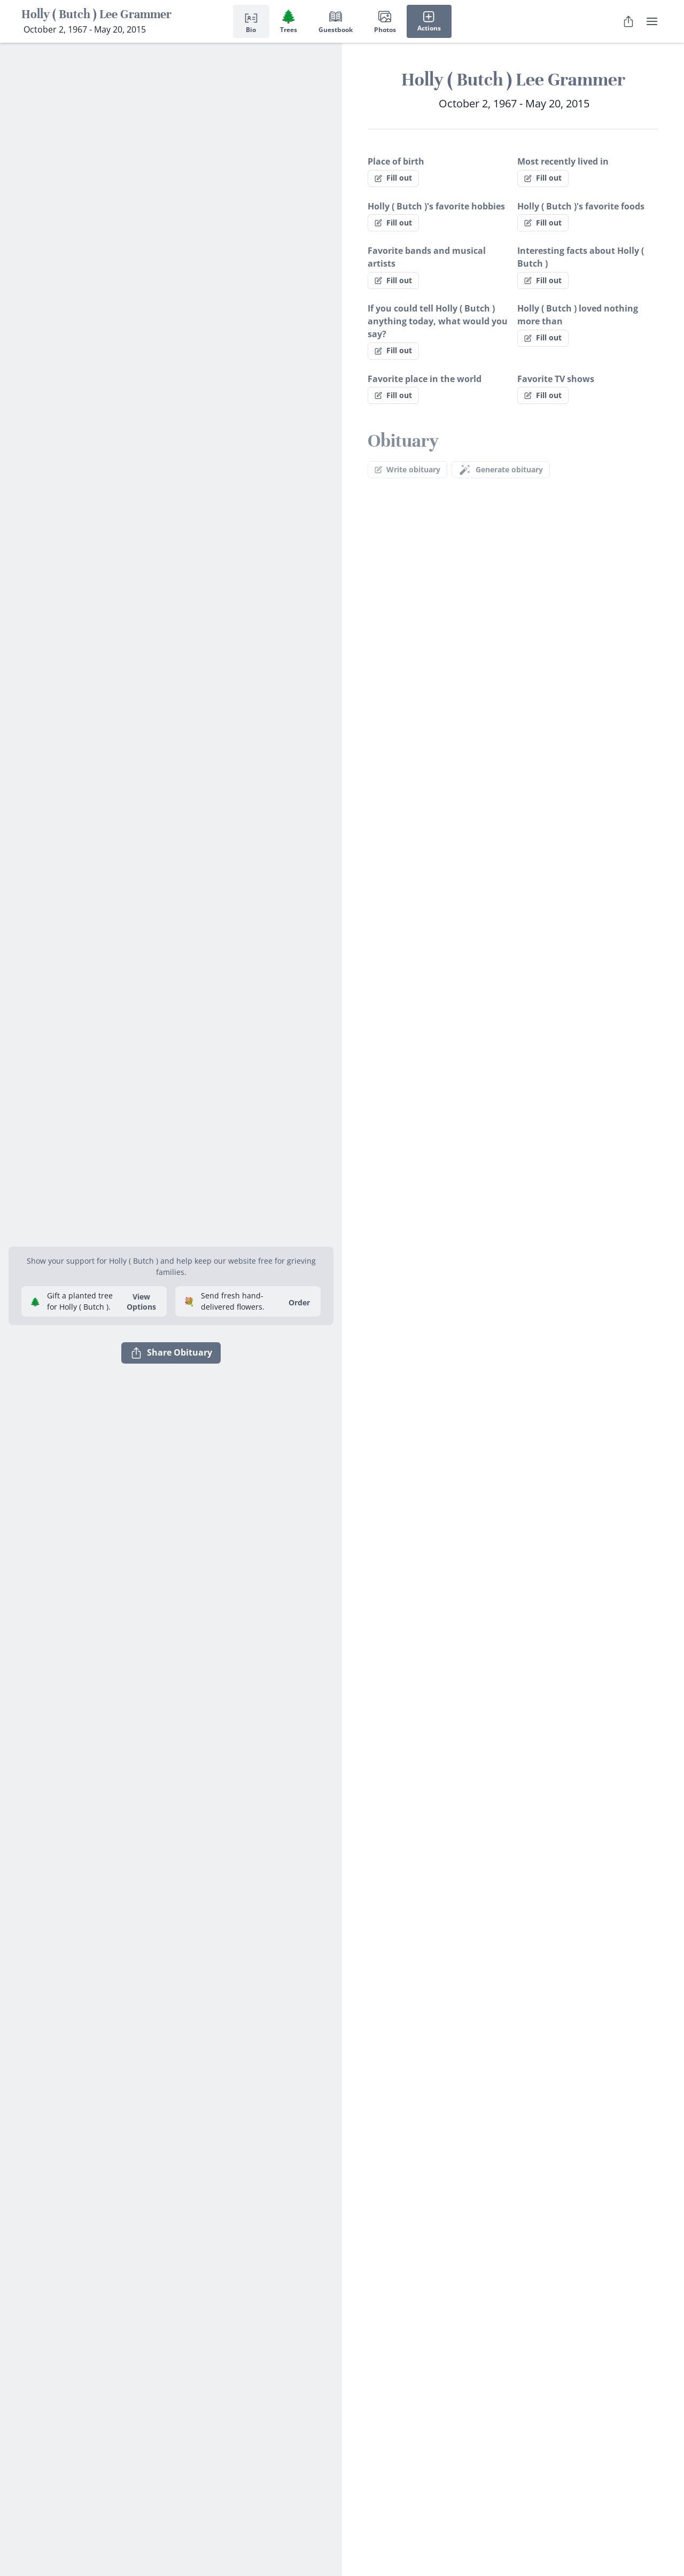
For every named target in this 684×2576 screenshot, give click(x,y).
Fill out (393, 178)
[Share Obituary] (628, 21)
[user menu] (652, 21)
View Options (141, 1301)
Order (299, 1302)
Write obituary (407, 469)
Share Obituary (171, 1353)
